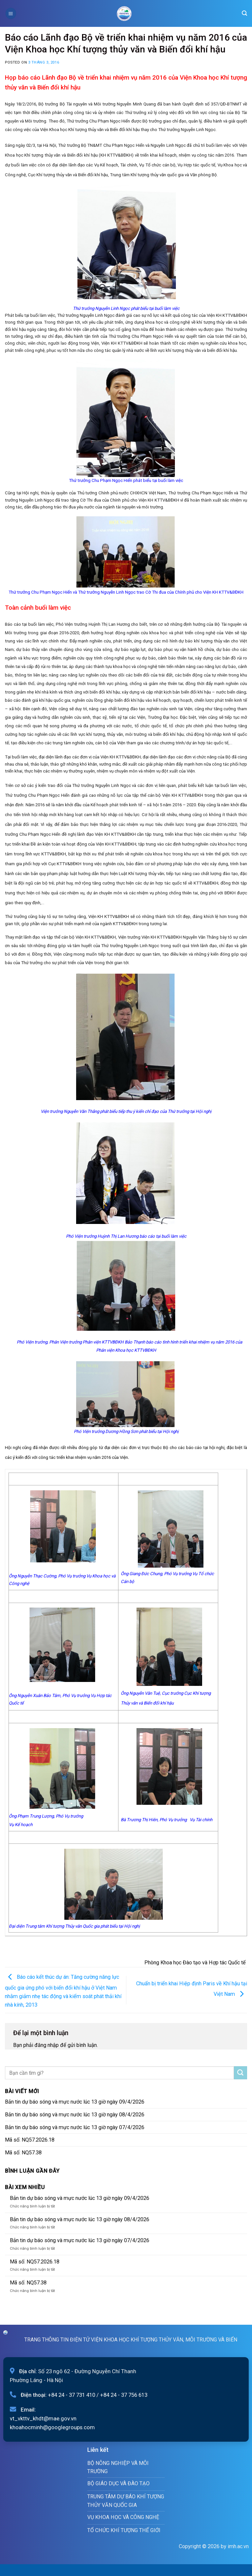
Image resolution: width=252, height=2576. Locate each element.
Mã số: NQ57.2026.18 (29, 2140)
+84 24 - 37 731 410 (71, 2395)
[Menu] (11, 13)
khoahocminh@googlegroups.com (52, 2427)
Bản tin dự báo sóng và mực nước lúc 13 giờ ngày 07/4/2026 (74, 2127)
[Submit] (240, 2072)
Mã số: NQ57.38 (23, 2152)
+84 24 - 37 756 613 (123, 2395)
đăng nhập (46, 2045)
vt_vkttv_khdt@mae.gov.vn (43, 2418)
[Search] (244, 13)
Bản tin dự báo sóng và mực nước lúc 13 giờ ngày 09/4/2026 (74, 2102)
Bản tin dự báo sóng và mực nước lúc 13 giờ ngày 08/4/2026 (74, 2114)
